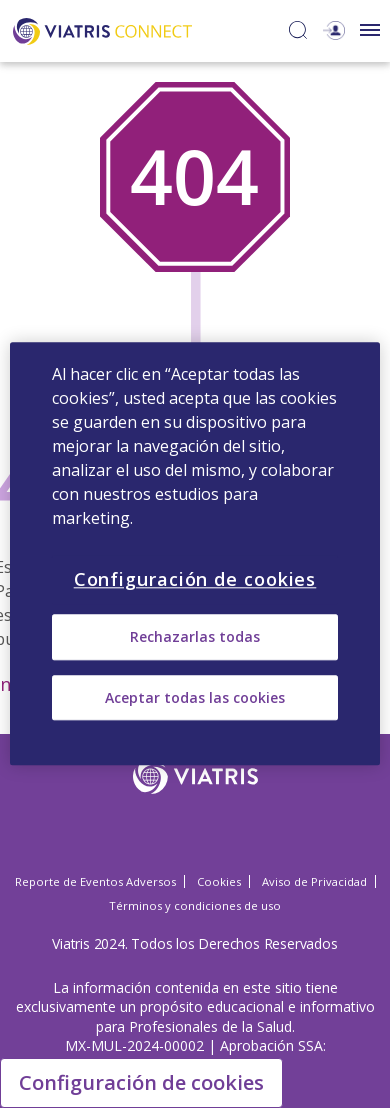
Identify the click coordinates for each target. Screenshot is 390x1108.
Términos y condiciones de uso (195, 905)
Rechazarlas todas (195, 637)
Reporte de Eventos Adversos (95, 881)
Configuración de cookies (141, 1082)
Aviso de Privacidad (314, 881)
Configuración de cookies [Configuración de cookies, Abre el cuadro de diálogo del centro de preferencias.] (195, 579)
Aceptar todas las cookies (195, 697)
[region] (195, 553)
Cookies (219, 881)
